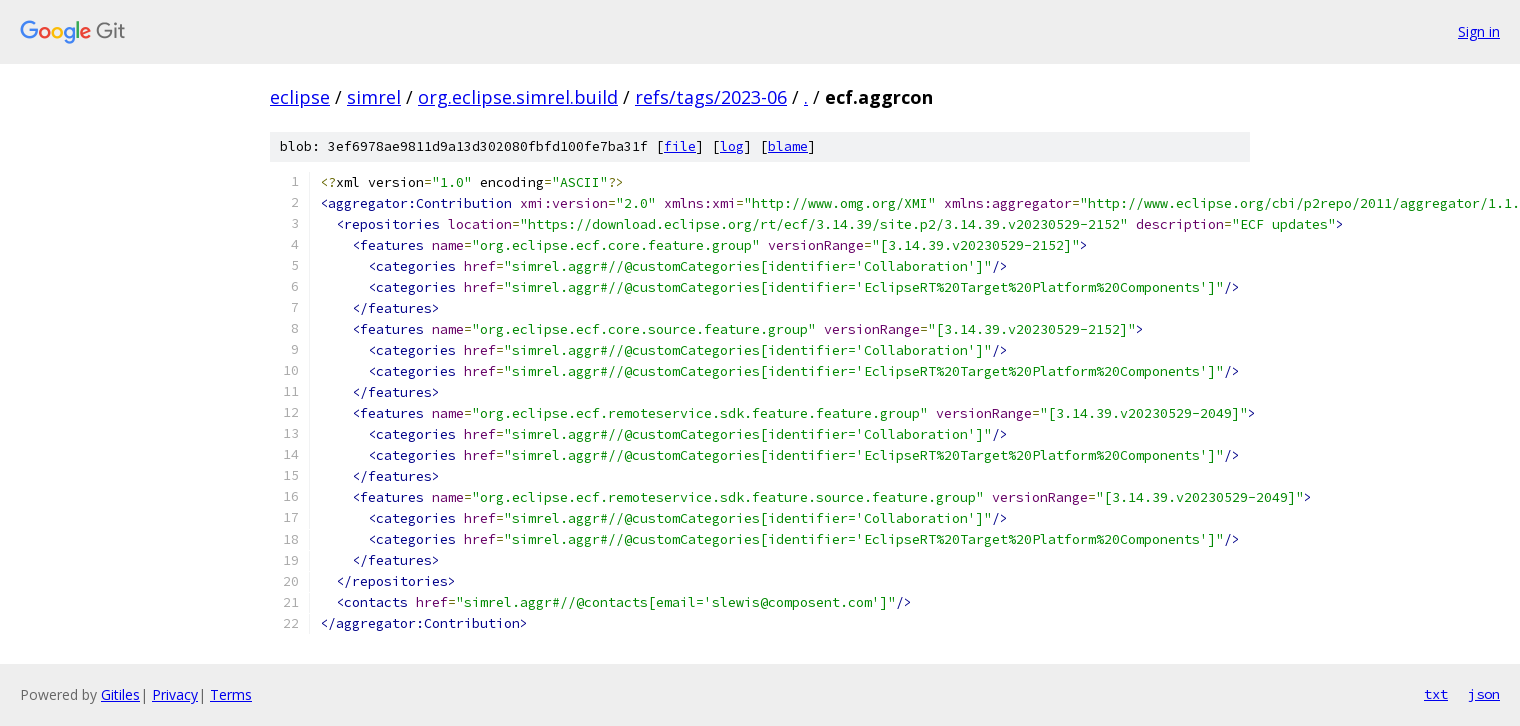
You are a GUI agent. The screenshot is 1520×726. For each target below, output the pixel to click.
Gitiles (120, 694)
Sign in (1479, 31)
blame (788, 146)
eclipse (300, 97)
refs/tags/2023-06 (711, 97)
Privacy (175, 694)
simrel (374, 97)
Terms (231, 694)
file (680, 146)
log (732, 146)
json (1484, 694)
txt (1436, 694)
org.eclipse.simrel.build (518, 97)
